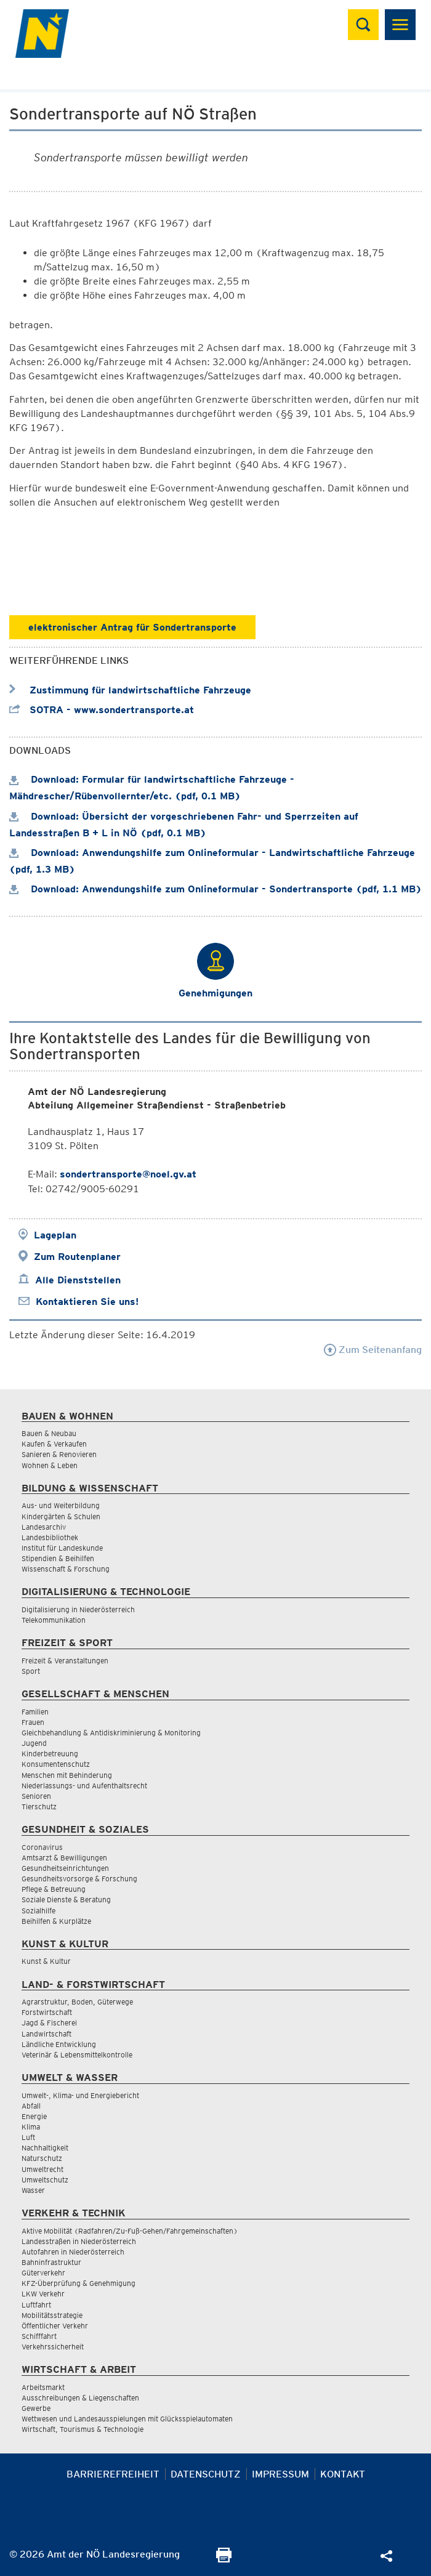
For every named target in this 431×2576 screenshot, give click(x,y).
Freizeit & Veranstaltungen (65, 1660)
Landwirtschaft (46, 2033)
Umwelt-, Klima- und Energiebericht (80, 2095)
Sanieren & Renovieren (59, 1454)
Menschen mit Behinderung (67, 1775)
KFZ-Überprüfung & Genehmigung (78, 2283)
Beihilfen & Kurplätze (56, 1921)
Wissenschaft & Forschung (66, 1568)
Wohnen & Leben (50, 1465)
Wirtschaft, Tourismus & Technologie (82, 2429)
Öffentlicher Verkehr (55, 2325)
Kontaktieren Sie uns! (87, 1301)
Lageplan (55, 1235)
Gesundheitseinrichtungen (65, 1868)
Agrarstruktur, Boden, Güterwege (77, 2001)
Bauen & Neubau (49, 1433)
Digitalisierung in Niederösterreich (78, 1609)
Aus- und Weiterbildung (61, 1505)
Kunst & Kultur (46, 1961)
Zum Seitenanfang (373, 1349)
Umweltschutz (45, 2179)
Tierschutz (39, 1806)
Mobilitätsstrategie (52, 2315)
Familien (35, 1711)
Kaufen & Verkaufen (54, 1443)
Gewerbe (36, 2408)
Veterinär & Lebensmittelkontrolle (77, 2054)
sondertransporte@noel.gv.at (128, 1174)
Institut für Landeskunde (62, 1547)
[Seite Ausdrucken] (224, 2559)
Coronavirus (42, 1847)
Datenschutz (206, 2474)
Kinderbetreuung (50, 1753)
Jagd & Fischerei (49, 2022)
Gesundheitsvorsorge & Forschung (79, 1878)
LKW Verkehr (43, 2293)
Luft (28, 2137)
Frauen (33, 1722)
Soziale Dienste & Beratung (66, 1899)
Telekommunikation (54, 1620)
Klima (31, 2126)
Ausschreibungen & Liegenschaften (80, 2397)
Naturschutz (42, 2158)
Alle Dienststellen (78, 1280)
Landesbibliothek (50, 1537)
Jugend (34, 1743)
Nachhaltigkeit (45, 2147)
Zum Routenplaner (77, 1256)
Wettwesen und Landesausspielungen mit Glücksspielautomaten (127, 2418)
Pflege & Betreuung (54, 1889)
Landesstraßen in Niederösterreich (79, 2241)
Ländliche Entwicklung (59, 2044)
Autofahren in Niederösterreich (73, 2251)
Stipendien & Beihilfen (58, 1558)
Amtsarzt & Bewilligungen (64, 1857)
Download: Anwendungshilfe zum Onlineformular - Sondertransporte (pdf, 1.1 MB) (215, 889)
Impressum (280, 2474)
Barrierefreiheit (112, 2474)
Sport (31, 1671)
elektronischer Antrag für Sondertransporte (132, 627)
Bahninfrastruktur (51, 2262)
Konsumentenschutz (56, 1764)
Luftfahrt (36, 2304)
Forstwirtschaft (47, 2012)
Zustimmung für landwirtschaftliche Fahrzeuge (130, 690)
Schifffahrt (39, 2336)
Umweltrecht (42, 2169)
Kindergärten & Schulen (61, 1516)
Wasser (33, 2190)
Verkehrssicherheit (53, 2346)
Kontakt (342, 2474)
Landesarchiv (44, 1527)
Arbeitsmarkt (43, 2387)
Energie (34, 2116)
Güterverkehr (43, 2272)
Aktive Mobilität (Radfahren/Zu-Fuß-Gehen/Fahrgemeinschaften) (130, 2230)
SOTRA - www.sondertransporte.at (101, 710)
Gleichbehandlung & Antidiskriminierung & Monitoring (111, 1732)
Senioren (36, 1796)
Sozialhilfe (38, 1910)
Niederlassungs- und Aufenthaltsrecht (84, 1785)
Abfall (31, 2105)
